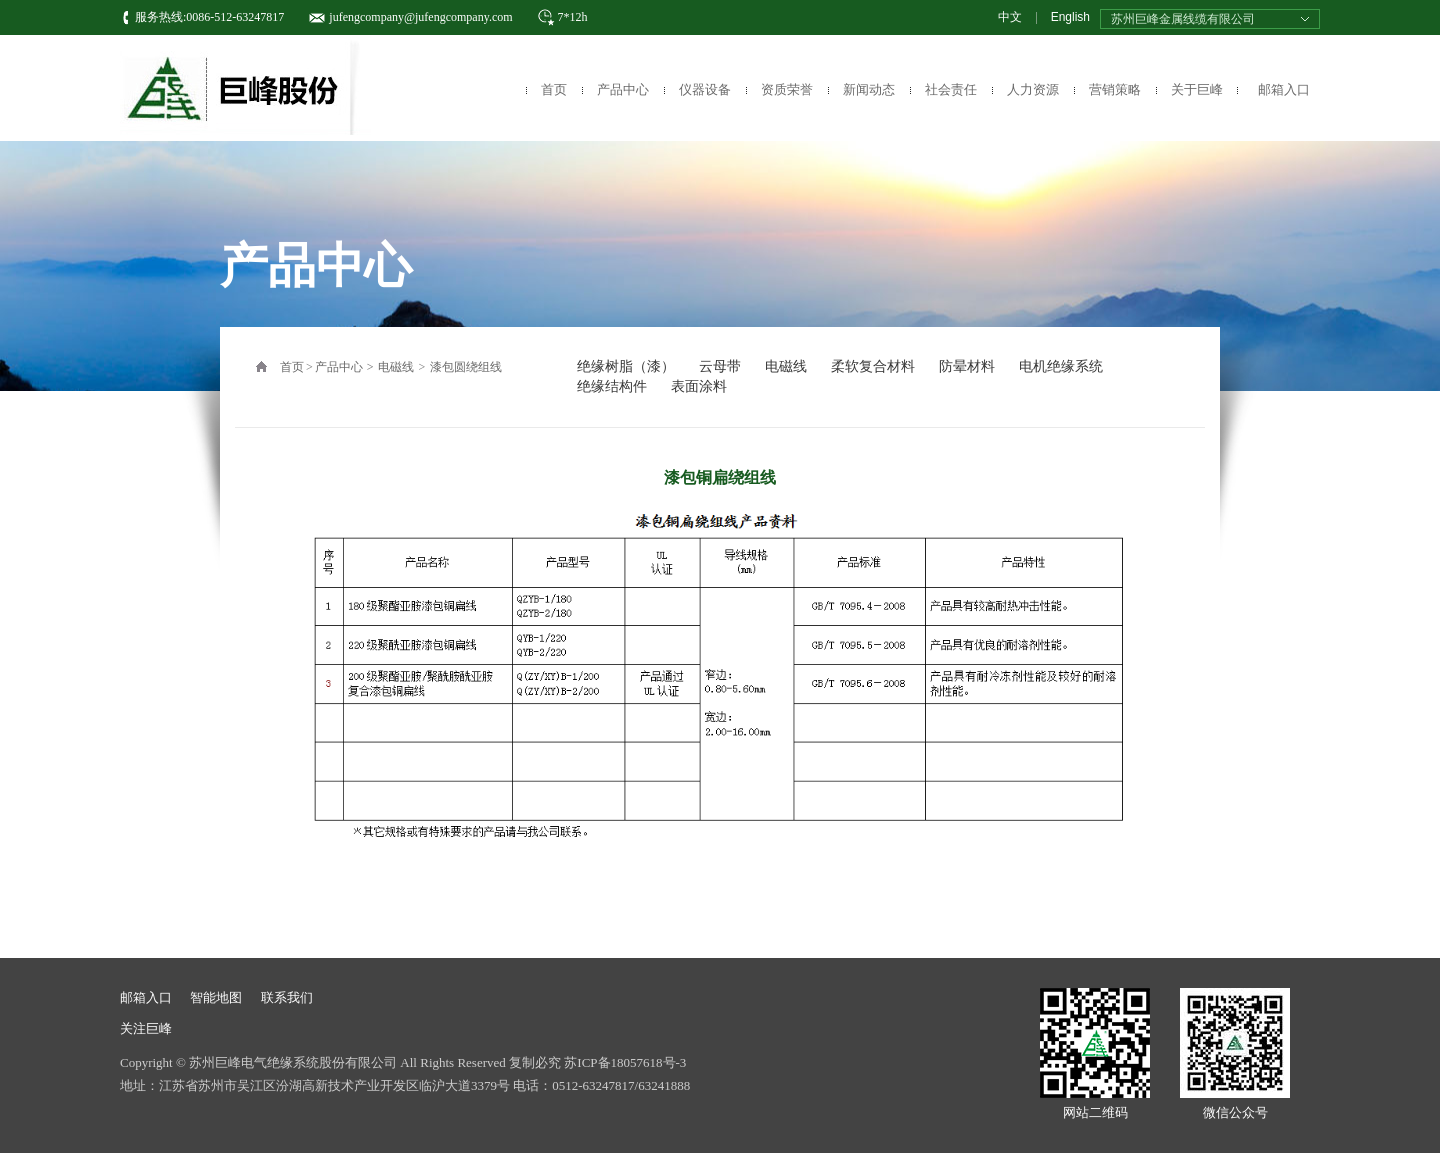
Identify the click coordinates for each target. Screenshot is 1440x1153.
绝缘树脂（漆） (626, 366)
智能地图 (216, 997)
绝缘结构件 (612, 386)
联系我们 (287, 997)
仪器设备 (705, 89)
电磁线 (396, 367)
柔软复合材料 (873, 366)
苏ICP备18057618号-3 (625, 1062)
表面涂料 (699, 386)
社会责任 (951, 89)
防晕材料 (967, 366)
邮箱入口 (1284, 89)
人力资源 (1033, 89)
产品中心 (623, 89)
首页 (554, 89)
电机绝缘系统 (1061, 366)
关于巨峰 (1197, 89)
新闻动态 (869, 89)
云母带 (720, 366)
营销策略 (1115, 89)
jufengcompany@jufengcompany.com (420, 17)
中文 (1010, 17)
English (1070, 17)
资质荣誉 (787, 89)
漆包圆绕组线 (466, 367)
